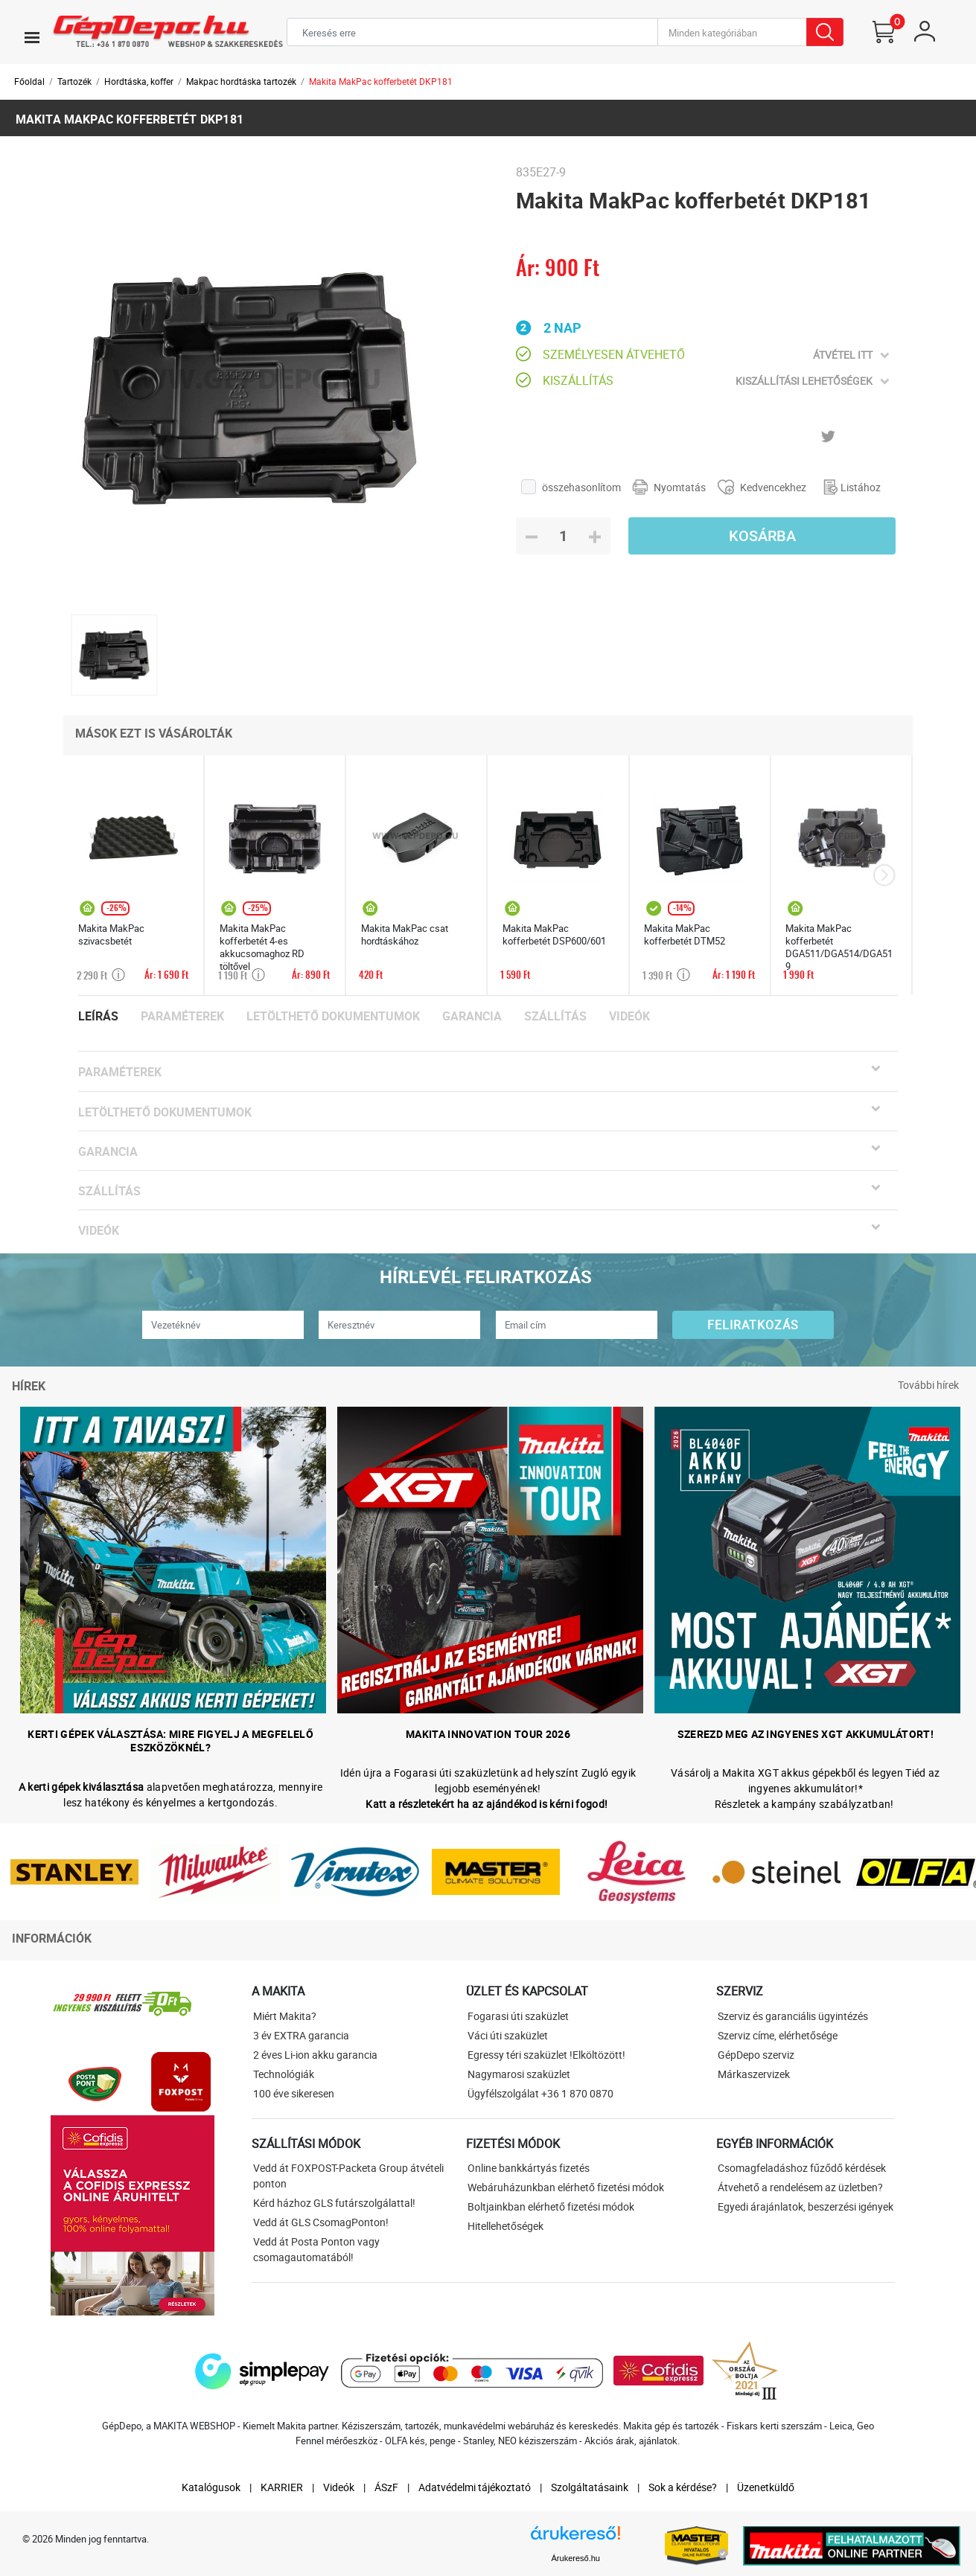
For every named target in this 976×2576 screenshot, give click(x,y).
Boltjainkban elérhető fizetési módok (551, 2206)
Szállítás (555, 1016)
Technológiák (283, 2074)
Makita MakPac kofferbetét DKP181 (381, 81)
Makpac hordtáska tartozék (241, 81)
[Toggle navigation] (32, 37)
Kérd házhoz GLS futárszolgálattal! (334, 2203)
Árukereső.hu (576, 2558)
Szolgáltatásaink (589, 2487)
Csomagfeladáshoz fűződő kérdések (802, 2168)
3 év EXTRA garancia (301, 2035)
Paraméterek (182, 1016)
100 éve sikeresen (293, 2093)
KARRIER (282, 2487)
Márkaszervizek (754, 2074)
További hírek (928, 1385)
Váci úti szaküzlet (508, 2035)
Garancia (472, 1016)
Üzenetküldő (765, 2487)
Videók (629, 1016)
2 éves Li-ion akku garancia (315, 2055)
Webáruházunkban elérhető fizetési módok (566, 2187)
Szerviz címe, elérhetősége (778, 2035)
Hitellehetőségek (505, 2226)
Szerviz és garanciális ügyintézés (793, 2016)
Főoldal (29, 81)
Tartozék (74, 81)
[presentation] (884, 875)
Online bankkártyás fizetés (529, 2168)
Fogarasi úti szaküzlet (518, 2016)
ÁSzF (386, 2487)
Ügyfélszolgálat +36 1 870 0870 (540, 2093)
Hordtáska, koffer (138, 81)
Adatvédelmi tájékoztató (474, 2487)
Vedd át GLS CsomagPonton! (321, 2222)
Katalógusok (211, 2487)
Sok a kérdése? (682, 2487)
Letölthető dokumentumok (333, 1016)
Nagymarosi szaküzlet (519, 2074)
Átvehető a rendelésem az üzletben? (800, 2187)
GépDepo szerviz (756, 2055)
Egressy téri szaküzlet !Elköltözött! (546, 2055)
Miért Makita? (284, 2016)
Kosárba (762, 536)
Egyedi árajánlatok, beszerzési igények (805, 2206)
